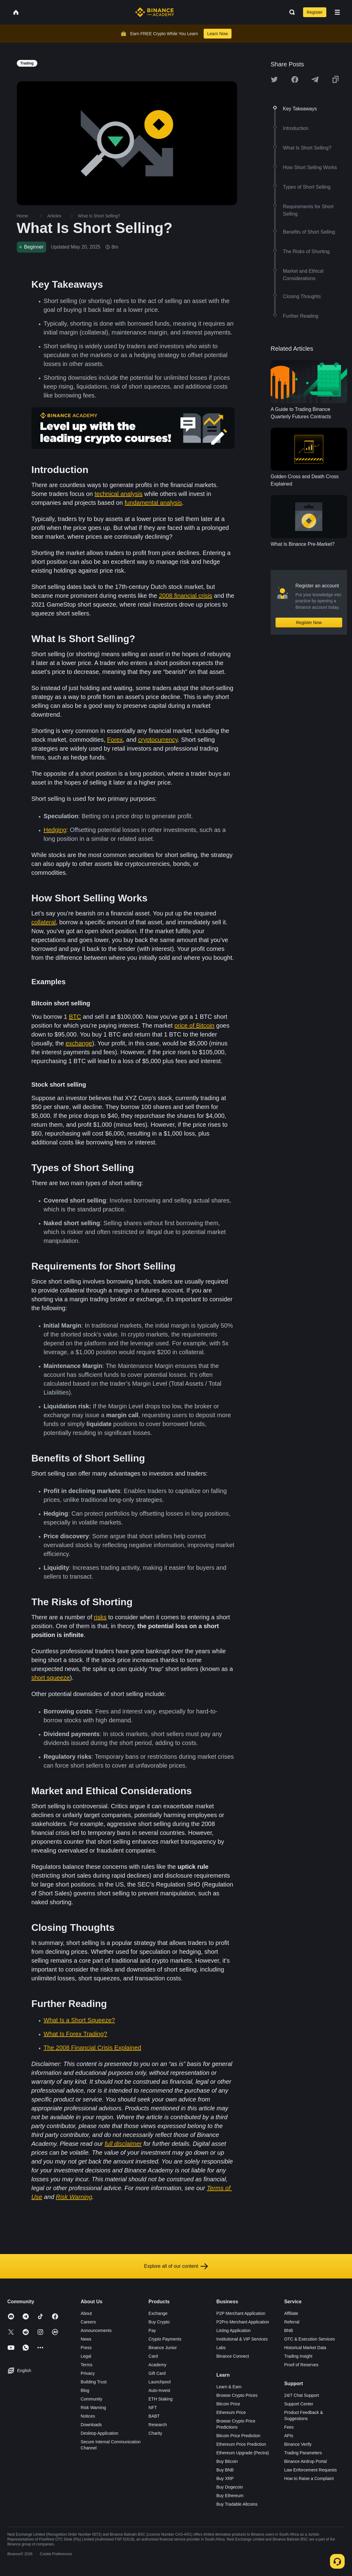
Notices (88, 2416)
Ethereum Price (231, 2412)
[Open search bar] (290, 12)
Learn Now (217, 33)
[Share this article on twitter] (274, 79)
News (86, 2339)
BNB (288, 2330)
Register (315, 12)
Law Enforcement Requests (310, 2469)
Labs (220, 2347)
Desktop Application (99, 2433)
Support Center (298, 2403)
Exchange (158, 2313)
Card (153, 2356)
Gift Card (157, 2373)
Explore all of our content (176, 2266)
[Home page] (154, 12)
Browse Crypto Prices (237, 2395)
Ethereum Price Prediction (241, 2444)
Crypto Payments (165, 2339)
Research (158, 2424)
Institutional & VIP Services (242, 2339)
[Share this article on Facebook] (294, 79)
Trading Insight (298, 2356)
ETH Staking (161, 2399)
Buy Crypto (159, 2321)
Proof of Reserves (301, 2364)
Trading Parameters (303, 2452)
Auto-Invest (159, 2390)
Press (86, 2347)
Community (91, 2399)
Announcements (96, 2330)
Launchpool (160, 2381)
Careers (88, 2321)
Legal (86, 2356)
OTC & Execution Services (309, 2339)
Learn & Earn (229, 2386)
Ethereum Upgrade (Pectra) (242, 2452)
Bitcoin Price (228, 2403)
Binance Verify (298, 2444)
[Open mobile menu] (337, 12)
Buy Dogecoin (229, 2487)
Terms (86, 2364)
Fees (289, 2427)
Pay (152, 2330)
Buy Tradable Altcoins (237, 2504)
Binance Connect (232, 2356)
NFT (153, 2407)
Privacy (88, 2373)
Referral (291, 2321)
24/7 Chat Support (301, 2395)
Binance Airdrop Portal (305, 2461)
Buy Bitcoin (227, 2461)
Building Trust (94, 2381)
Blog (85, 2390)
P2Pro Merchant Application (242, 2321)
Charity (155, 2433)
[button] (337, 12)
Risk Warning (93, 2407)
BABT (154, 2416)
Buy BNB (225, 2469)
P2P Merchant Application (240, 2313)
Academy (157, 2364)
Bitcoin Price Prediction (238, 2435)
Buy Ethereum (229, 2495)
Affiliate (291, 2313)
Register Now (309, 622)
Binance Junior (163, 2347)
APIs (288, 2435)
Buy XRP (225, 2478)
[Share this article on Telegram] (315, 79)
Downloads (91, 2424)
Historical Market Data (305, 2347)
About (86, 2313)
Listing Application (233, 2330)
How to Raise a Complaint (309, 2478)
